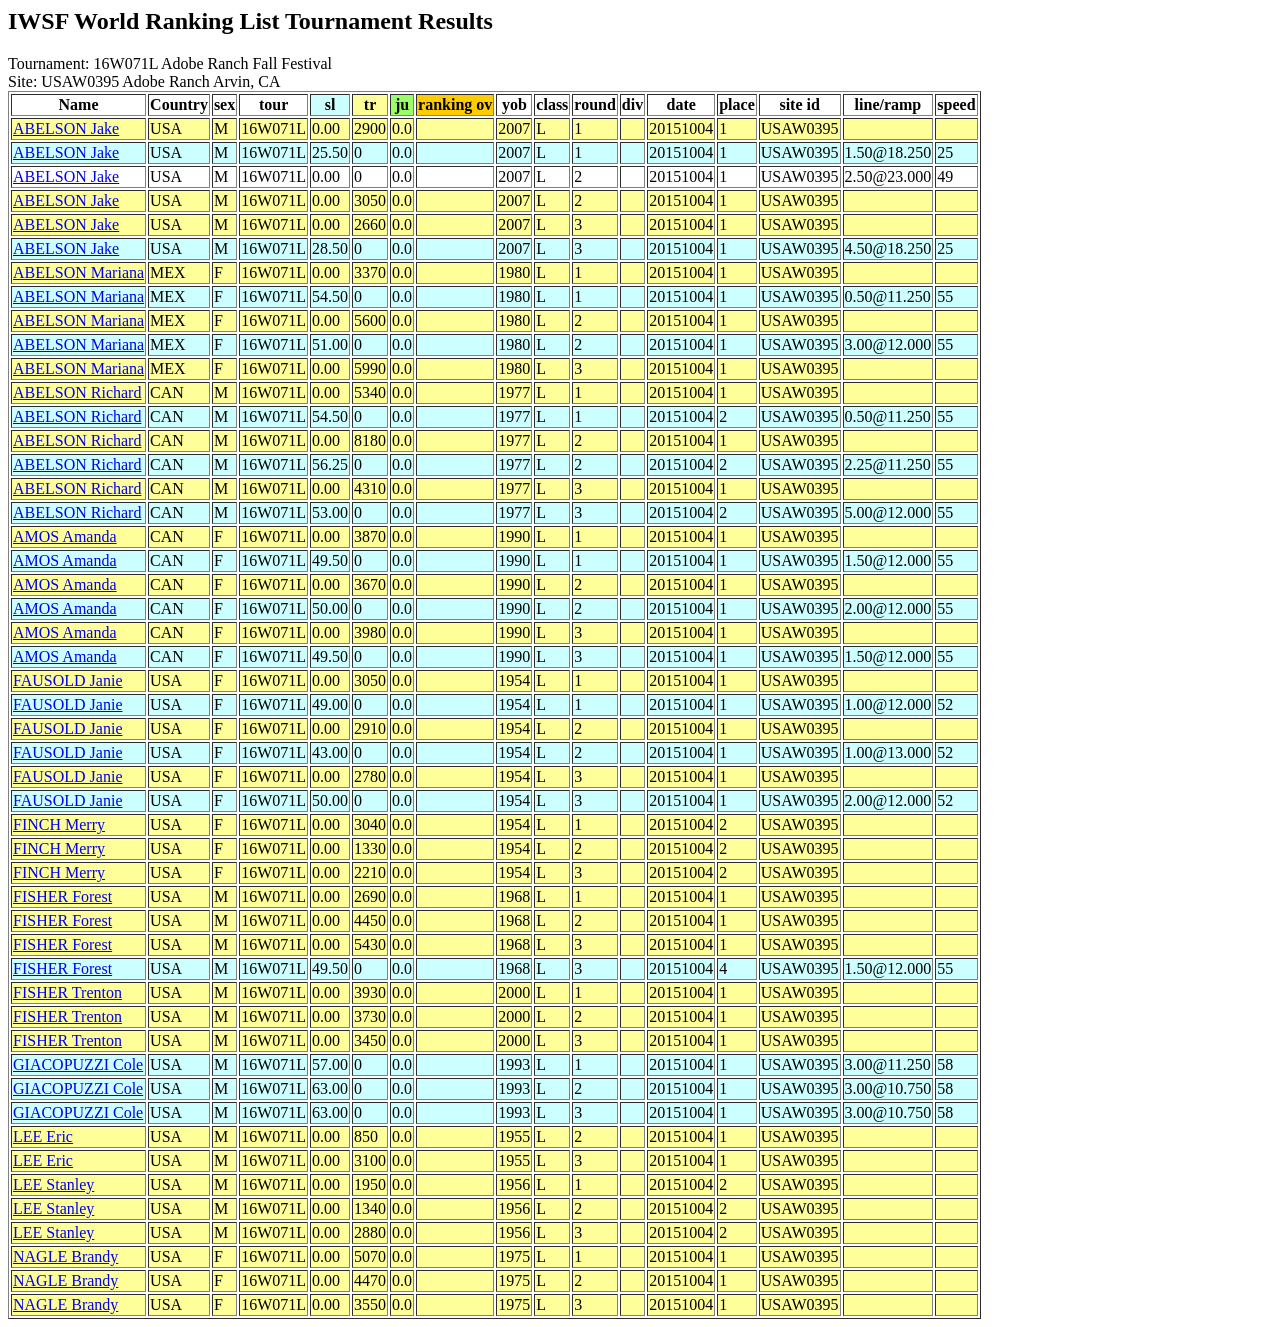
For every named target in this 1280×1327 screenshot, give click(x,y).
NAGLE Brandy (65, 1256)
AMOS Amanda (65, 536)
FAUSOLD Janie (67, 680)
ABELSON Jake (66, 128)
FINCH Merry (59, 824)
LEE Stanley (53, 1184)
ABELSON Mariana (78, 272)
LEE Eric (43, 1136)
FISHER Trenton (67, 992)
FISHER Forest (62, 896)
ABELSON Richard (77, 392)
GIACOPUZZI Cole (78, 1064)
